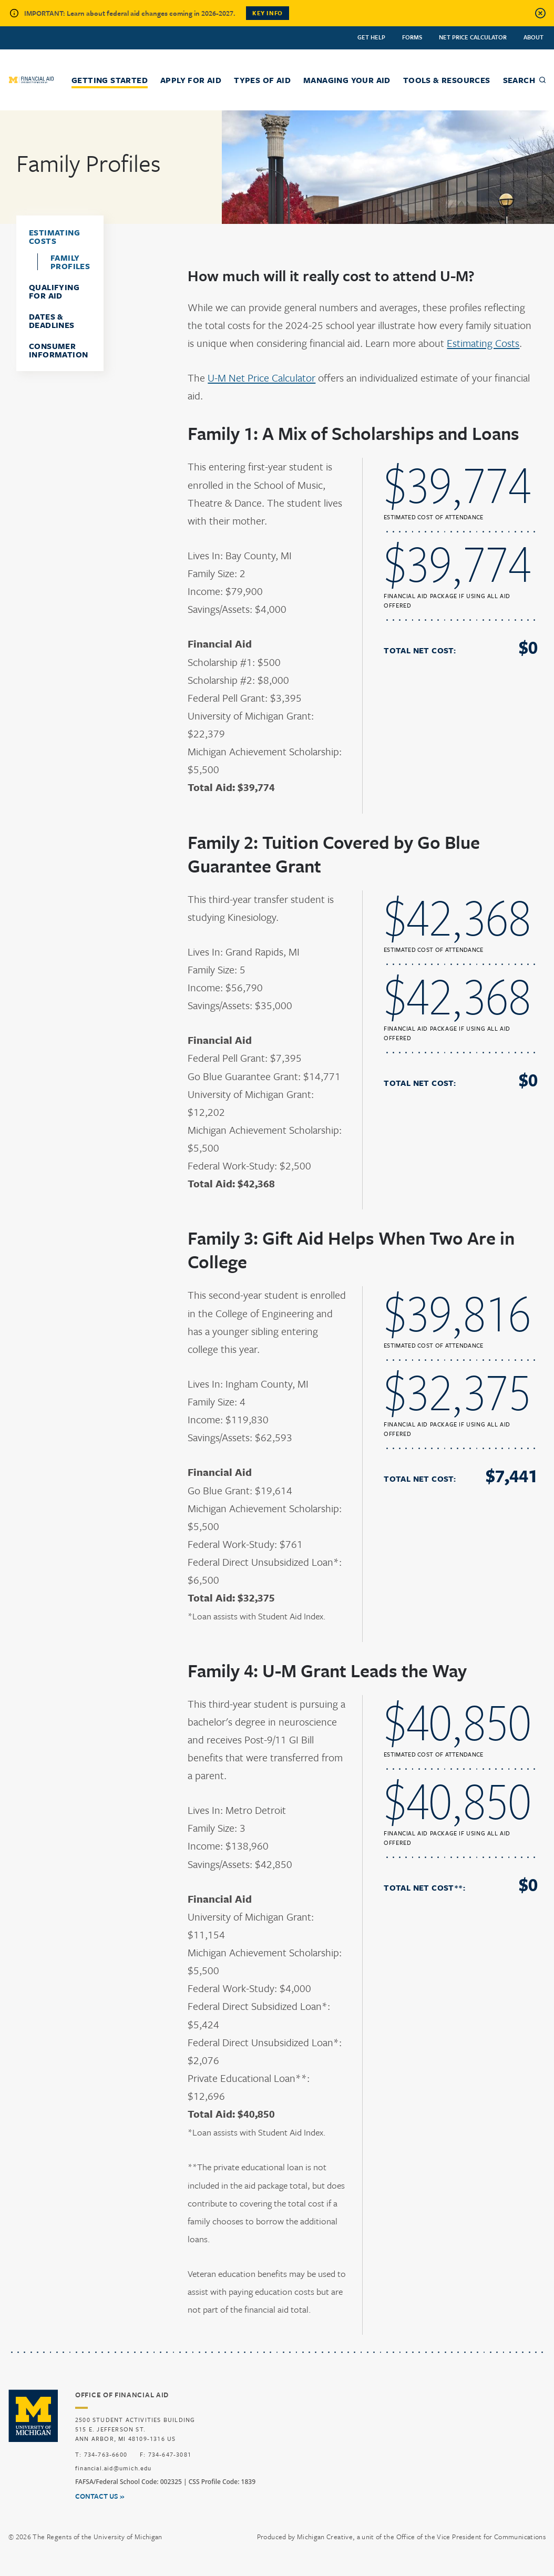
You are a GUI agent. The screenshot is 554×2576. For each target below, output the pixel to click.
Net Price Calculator (473, 37)
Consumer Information (58, 350)
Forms (412, 37)
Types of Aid (262, 80)
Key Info (267, 12)
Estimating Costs (54, 237)
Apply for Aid (190, 80)
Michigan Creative (325, 2536)
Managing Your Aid (347, 80)
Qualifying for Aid (54, 291)
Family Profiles (70, 262)
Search (519, 80)
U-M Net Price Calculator (261, 377)
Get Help (371, 37)
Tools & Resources (446, 80)
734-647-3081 (169, 2454)
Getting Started (109, 80)
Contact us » (99, 2496)
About (533, 37)
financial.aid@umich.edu (113, 2468)
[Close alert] (540, 13)
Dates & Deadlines (52, 321)
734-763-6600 (105, 2454)
